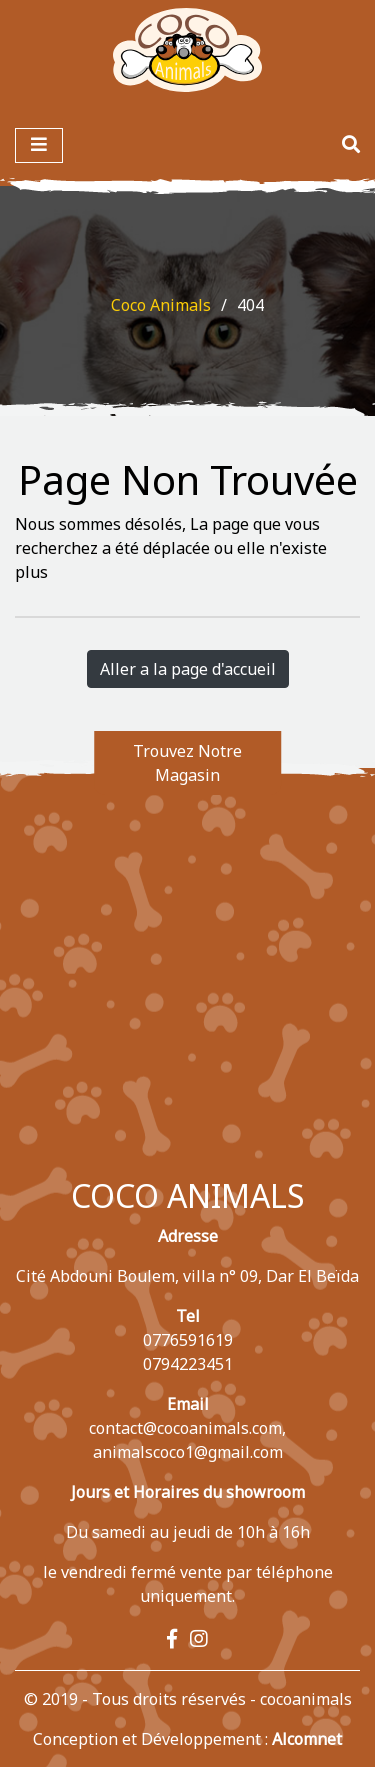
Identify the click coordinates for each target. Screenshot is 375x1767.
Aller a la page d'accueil (188, 669)
